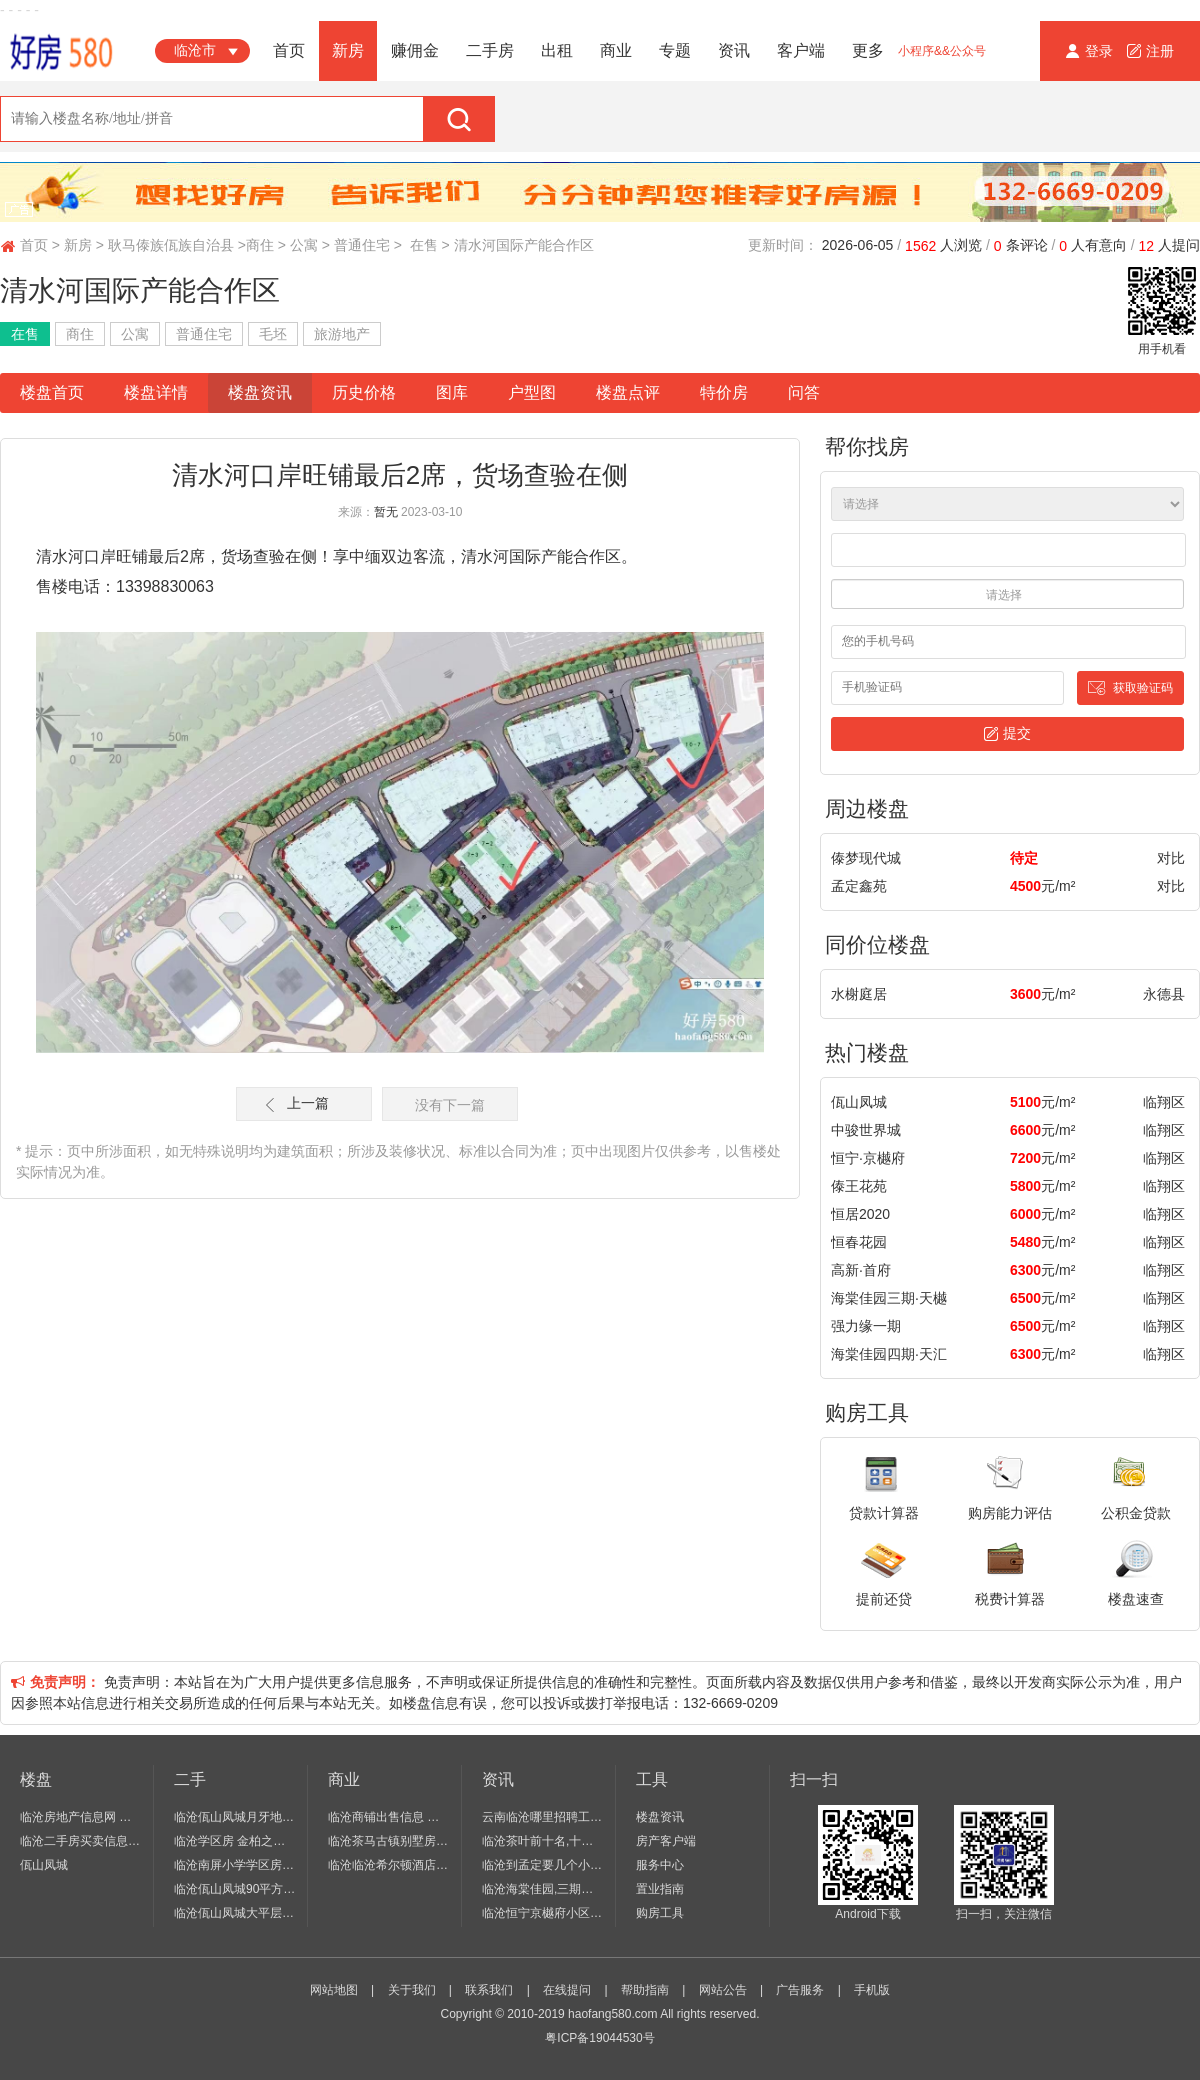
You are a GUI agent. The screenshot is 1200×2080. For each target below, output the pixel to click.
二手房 (490, 50)
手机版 (872, 1990)
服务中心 (660, 1865)
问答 (804, 392)
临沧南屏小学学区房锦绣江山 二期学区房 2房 (235, 1865)
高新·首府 (861, 1270)
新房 (348, 50)
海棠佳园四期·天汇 (889, 1354)
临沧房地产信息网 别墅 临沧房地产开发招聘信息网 (81, 1817)
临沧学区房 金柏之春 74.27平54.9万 (235, 1841)
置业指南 (660, 1889)
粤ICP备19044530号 (599, 2038)
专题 (675, 50)
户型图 (532, 392)
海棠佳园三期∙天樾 (889, 1298)
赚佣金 (415, 50)
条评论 (1021, 245)
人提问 (1169, 245)
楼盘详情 (156, 392)
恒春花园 (859, 1242)
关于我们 (412, 1990)
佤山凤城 (859, 1102)
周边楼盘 (867, 808)
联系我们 (489, 1990)
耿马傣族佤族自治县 (171, 245)
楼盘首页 (52, 392)
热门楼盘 (867, 1052)
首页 (289, 50)
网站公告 (723, 1990)
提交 (1007, 734)
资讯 (734, 50)
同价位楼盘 (877, 944)
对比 (1171, 858)
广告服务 (800, 1990)
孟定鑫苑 (859, 886)
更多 (868, 50)
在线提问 (567, 1990)
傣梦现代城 (866, 858)
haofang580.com (612, 2014)
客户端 (801, 50)
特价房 (724, 392)
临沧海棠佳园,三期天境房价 (543, 1889)
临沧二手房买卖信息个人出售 (81, 1841)
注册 (1150, 51)
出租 (557, 50)
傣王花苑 (859, 1186)
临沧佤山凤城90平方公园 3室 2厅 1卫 (235, 1889)
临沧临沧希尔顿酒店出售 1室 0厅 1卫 (389, 1865)
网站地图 (334, 1990)
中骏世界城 (866, 1130)
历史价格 (364, 392)
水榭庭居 (859, 994)
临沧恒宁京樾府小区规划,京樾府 (543, 1913)
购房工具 (867, 1412)
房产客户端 (666, 1841)
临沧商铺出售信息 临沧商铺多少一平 (389, 1817)
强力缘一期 (866, 1326)
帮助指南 (645, 1990)
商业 (616, 50)
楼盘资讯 (260, 392)
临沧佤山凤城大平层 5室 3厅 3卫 (235, 1913)
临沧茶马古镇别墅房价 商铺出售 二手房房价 (389, 1841)
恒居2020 (860, 1214)
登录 (1091, 51)
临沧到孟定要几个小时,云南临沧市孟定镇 (543, 1865)
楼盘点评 (628, 392)
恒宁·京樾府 (868, 1158)
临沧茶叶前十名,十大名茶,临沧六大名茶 (543, 1841)
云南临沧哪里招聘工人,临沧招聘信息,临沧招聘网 (543, 1817)
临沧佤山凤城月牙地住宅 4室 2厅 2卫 (235, 1817)
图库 (452, 392)
